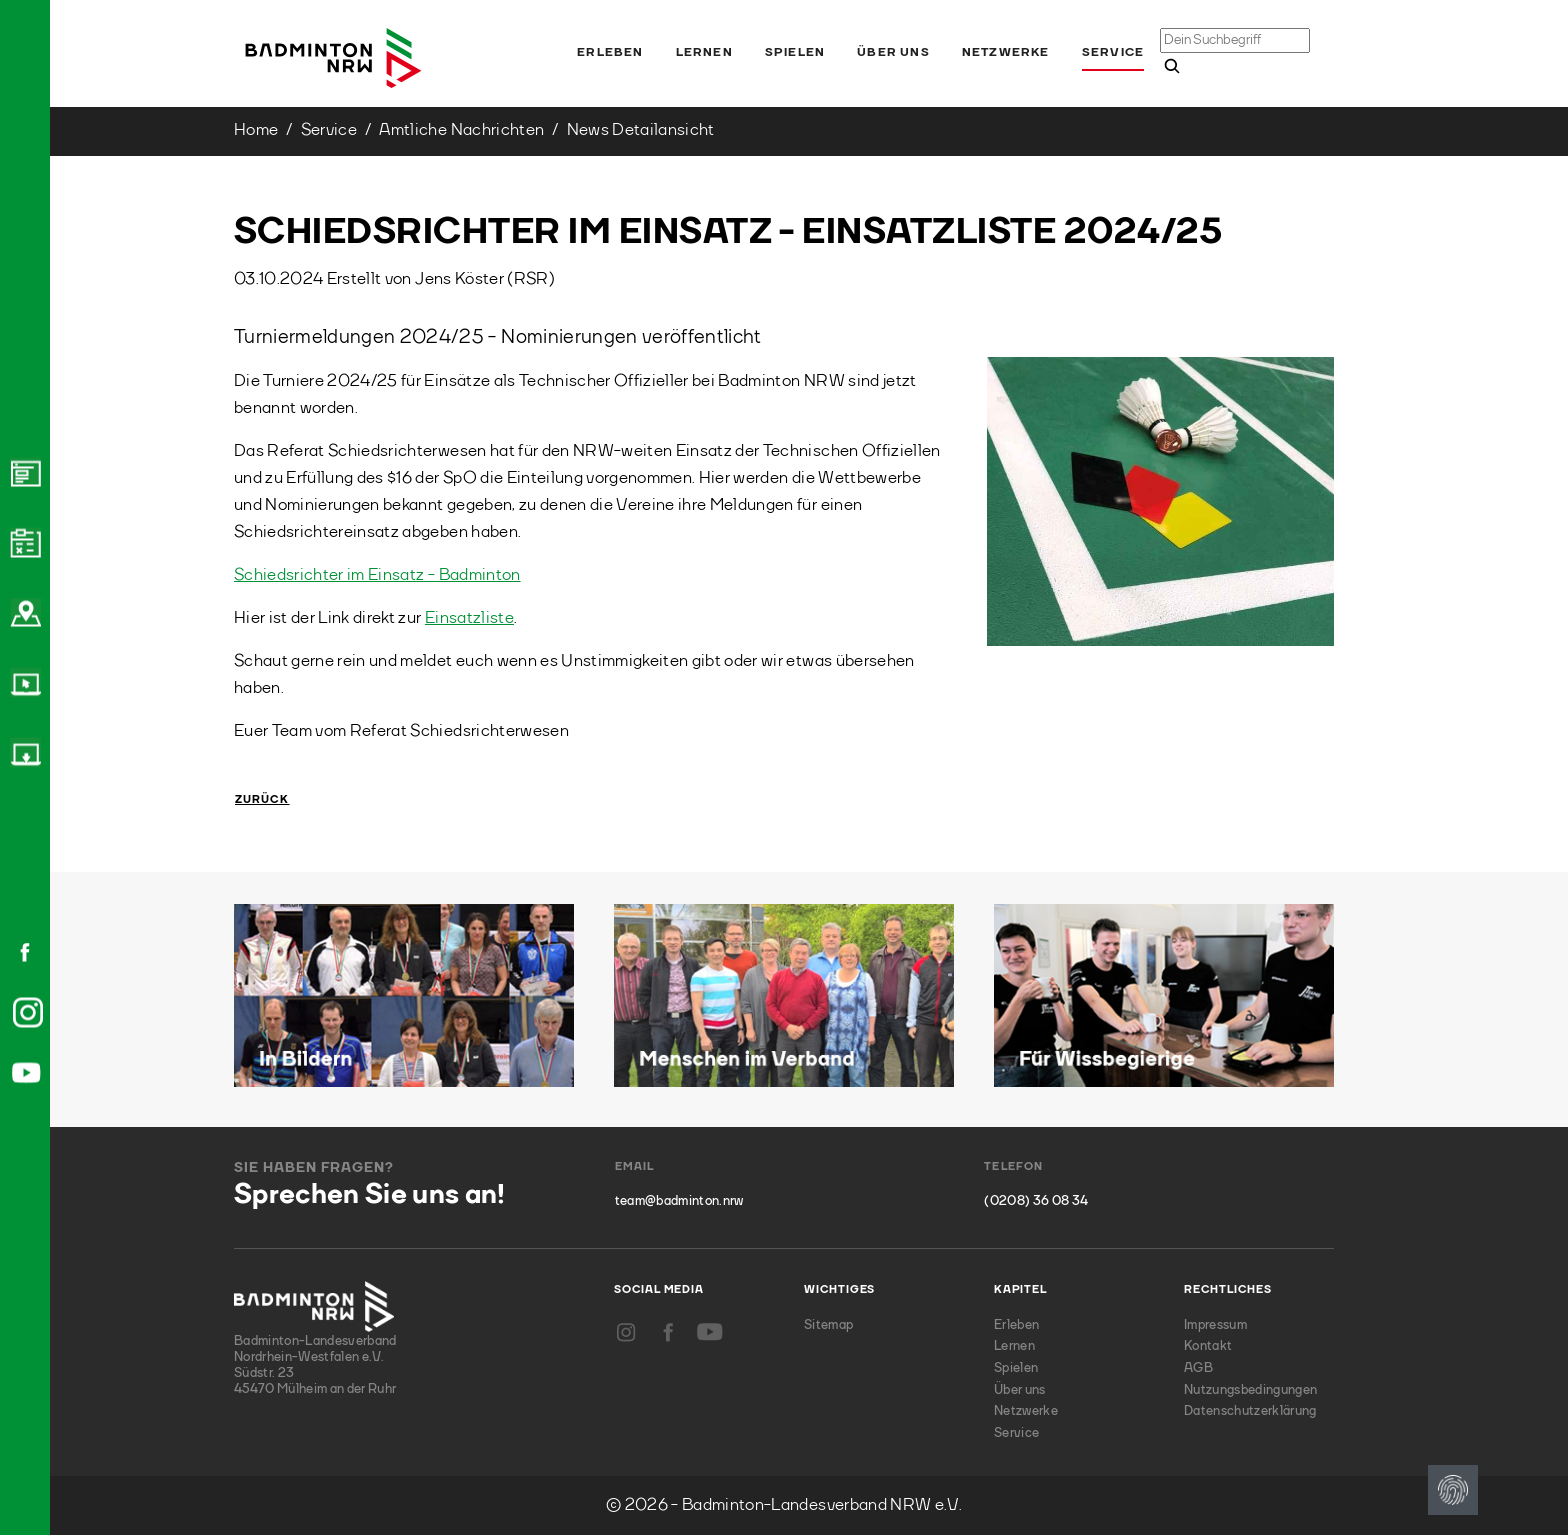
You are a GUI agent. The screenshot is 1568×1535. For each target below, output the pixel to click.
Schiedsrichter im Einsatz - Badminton (377, 575)
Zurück (262, 800)
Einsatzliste (469, 618)
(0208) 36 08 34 (1036, 1201)
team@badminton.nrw (679, 1201)
